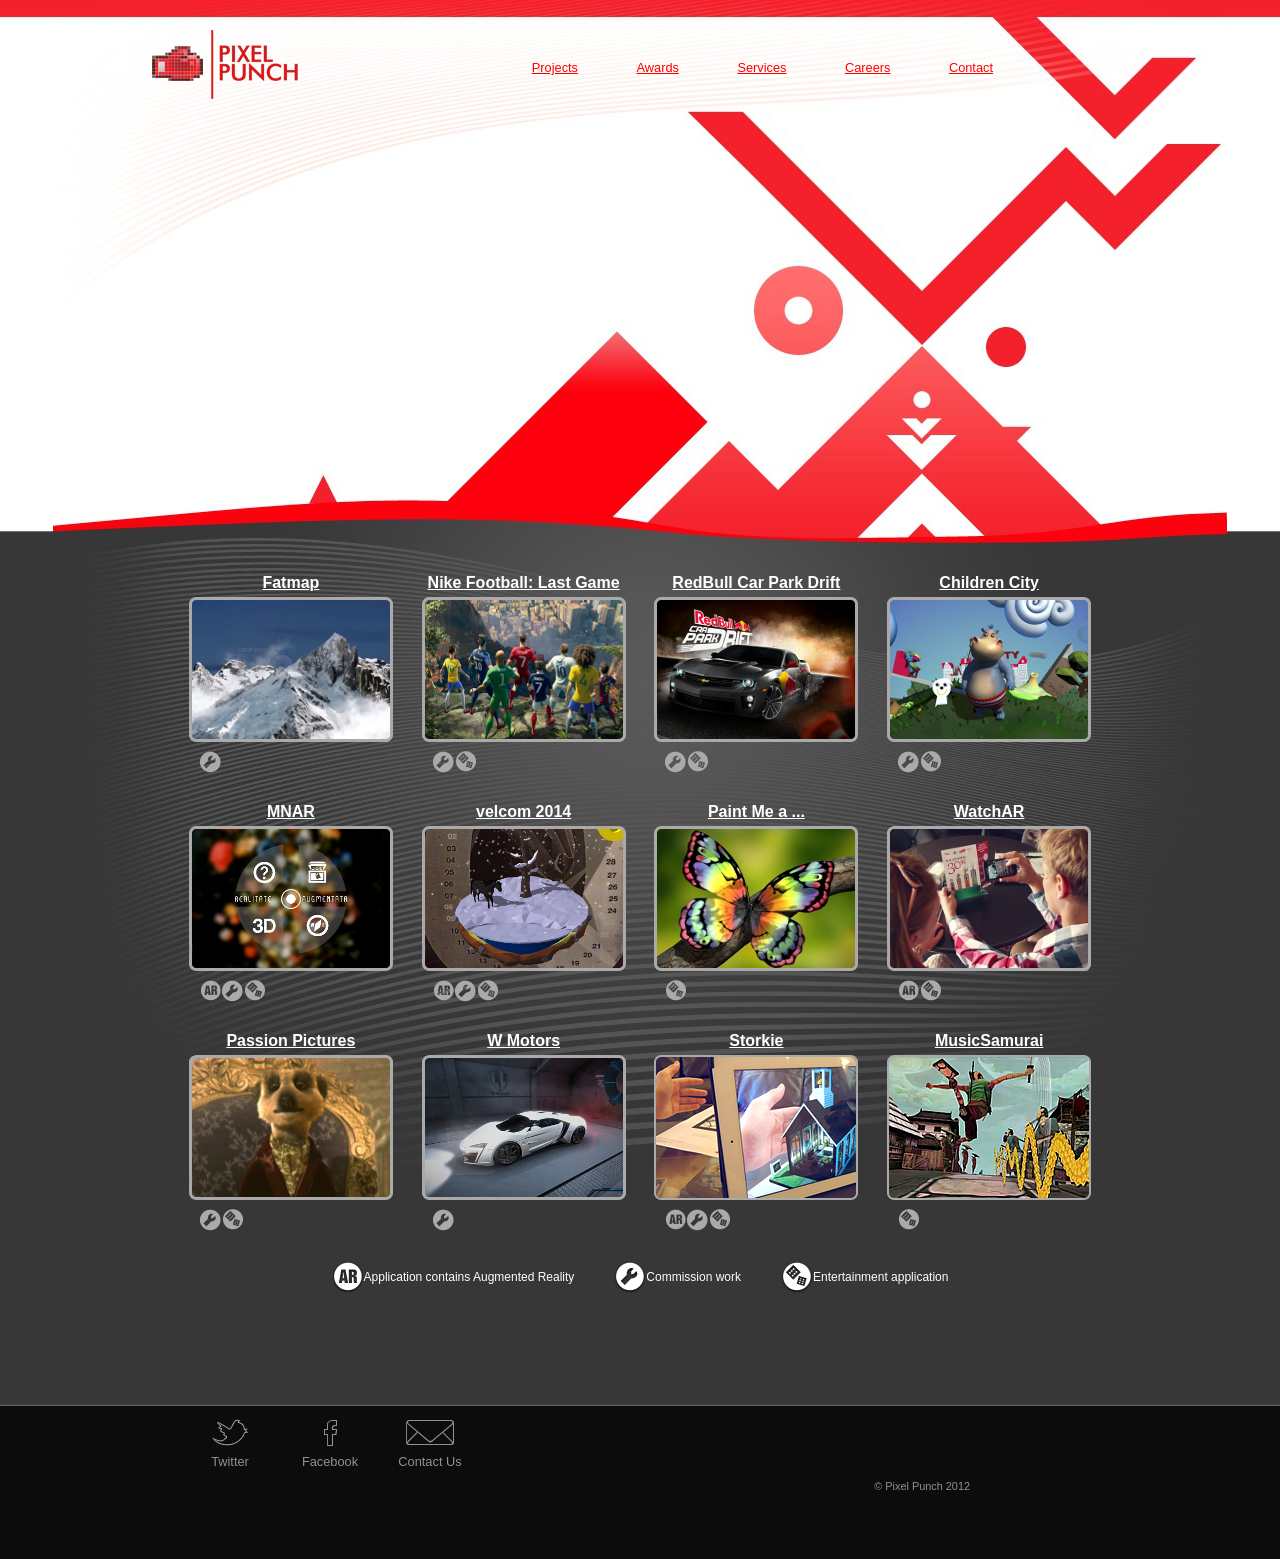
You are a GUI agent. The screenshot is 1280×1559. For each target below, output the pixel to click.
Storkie (756, 1040)
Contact (971, 67)
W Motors (523, 1040)
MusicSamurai (989, 1040)
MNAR (291, 811)
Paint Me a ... (756, 811)
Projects (555, 67)
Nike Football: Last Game (524, 582)
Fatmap (290, 582)
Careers (868, 67)
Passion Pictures (290, 1040)
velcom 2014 (523, 811)
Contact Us (429, 1461)
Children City (989, 582)
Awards (657, 67)
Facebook (330, 1461)
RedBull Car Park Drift (756, 582)
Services (761, 67)
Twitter (230, 1461)
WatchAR (989, 811)
